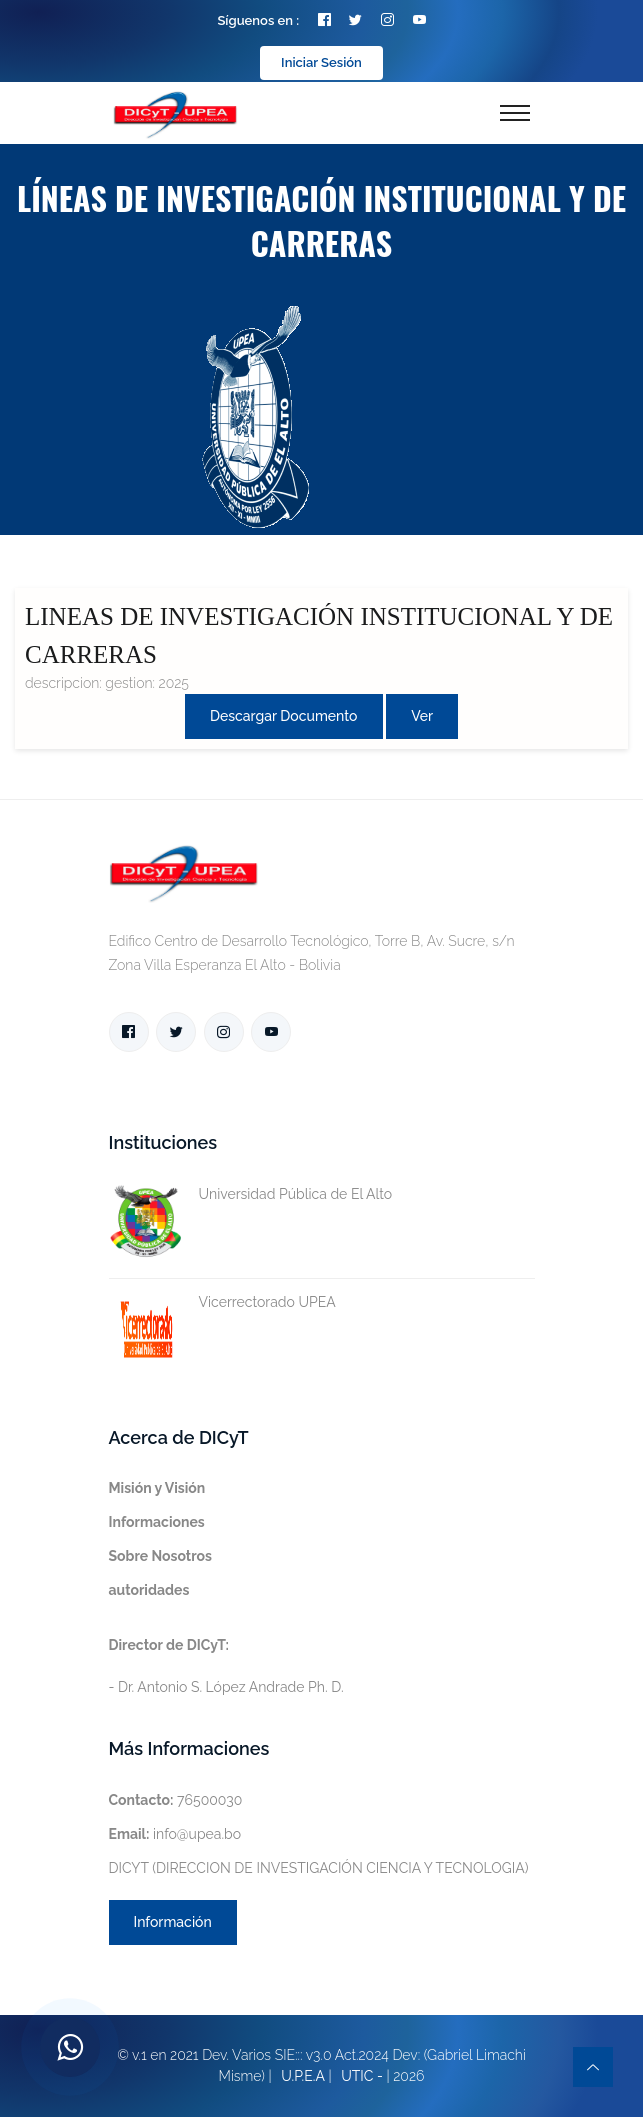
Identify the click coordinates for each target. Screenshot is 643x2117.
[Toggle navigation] (515, 113)
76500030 (176, 1800)
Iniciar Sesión (321, 62)
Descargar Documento (284, 716)
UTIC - (362, 2076)
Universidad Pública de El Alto (251, 1194)
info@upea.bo (175, 1834)
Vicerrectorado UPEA (222, 1302)
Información (173, 1922)
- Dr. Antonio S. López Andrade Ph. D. (226, 1666)
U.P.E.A (303, 2076)
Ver (422, 716)
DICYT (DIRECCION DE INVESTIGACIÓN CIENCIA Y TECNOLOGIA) (319, 1868)
